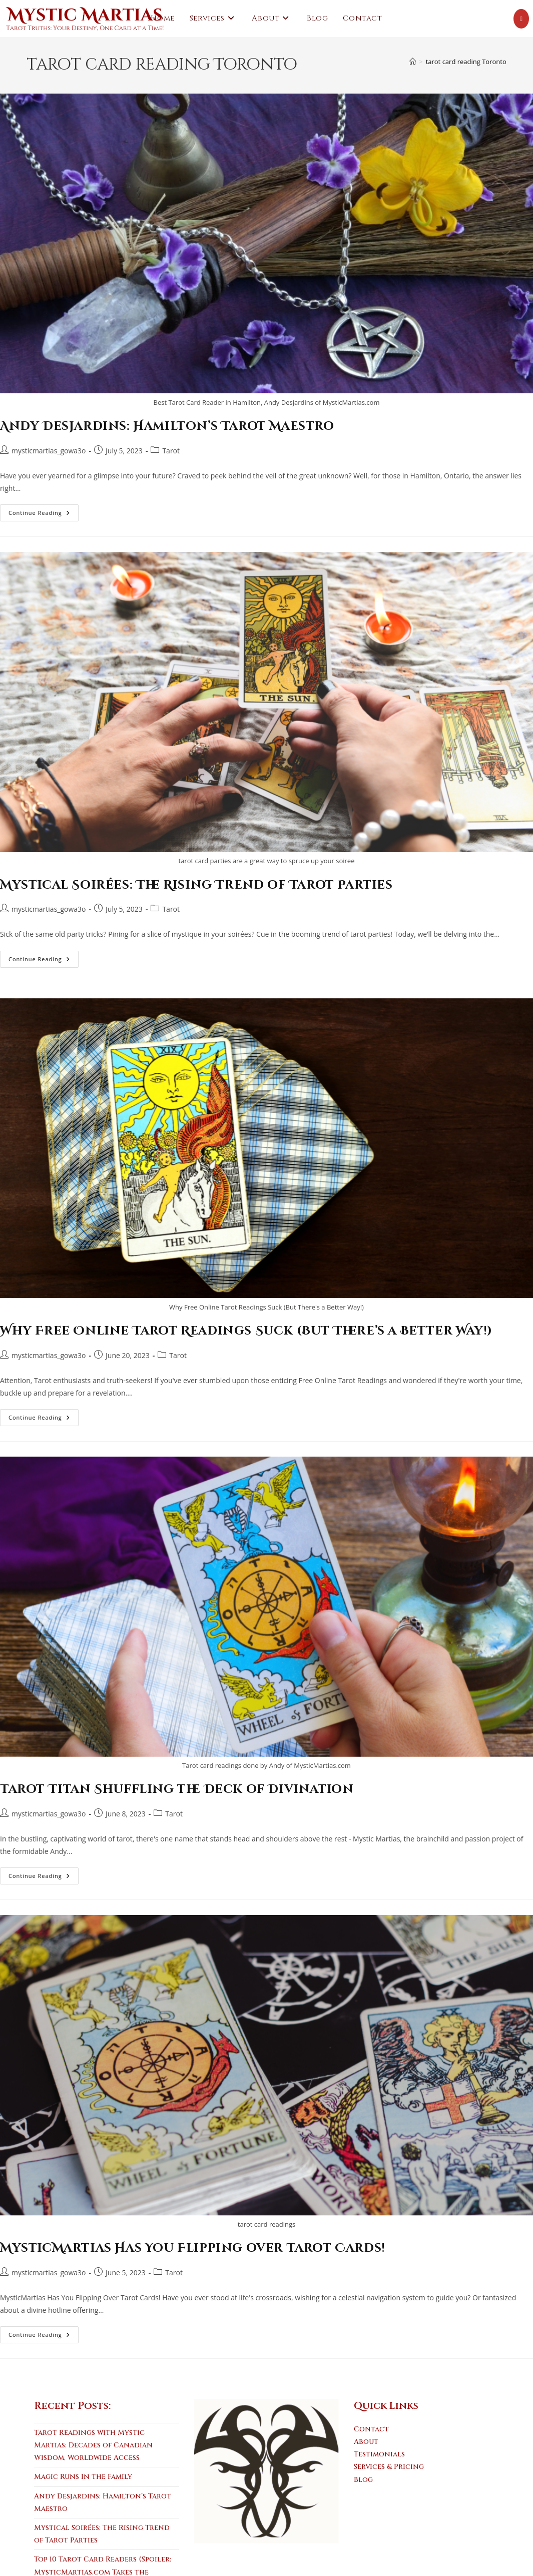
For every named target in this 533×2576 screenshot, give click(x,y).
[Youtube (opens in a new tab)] (521, 19)
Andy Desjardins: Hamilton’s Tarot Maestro (167, 426)
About (366, 2441)
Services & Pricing (389, 2466)
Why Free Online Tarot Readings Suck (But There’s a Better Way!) (246, 1331)
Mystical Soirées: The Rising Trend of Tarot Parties (196, 885)
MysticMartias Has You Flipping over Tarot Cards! (192, 2248)
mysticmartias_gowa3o (49, 450)
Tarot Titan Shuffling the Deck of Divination (176, 1789)
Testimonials (379, 2454)
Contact (371, 2429)
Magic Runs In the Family (83, 2476)
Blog (363, 2479)
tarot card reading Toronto (466, 61)
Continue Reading (44, 514)
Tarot (171, 450)
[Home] (412, 61)
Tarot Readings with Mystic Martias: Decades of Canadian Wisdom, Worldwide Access (93, 2445)
